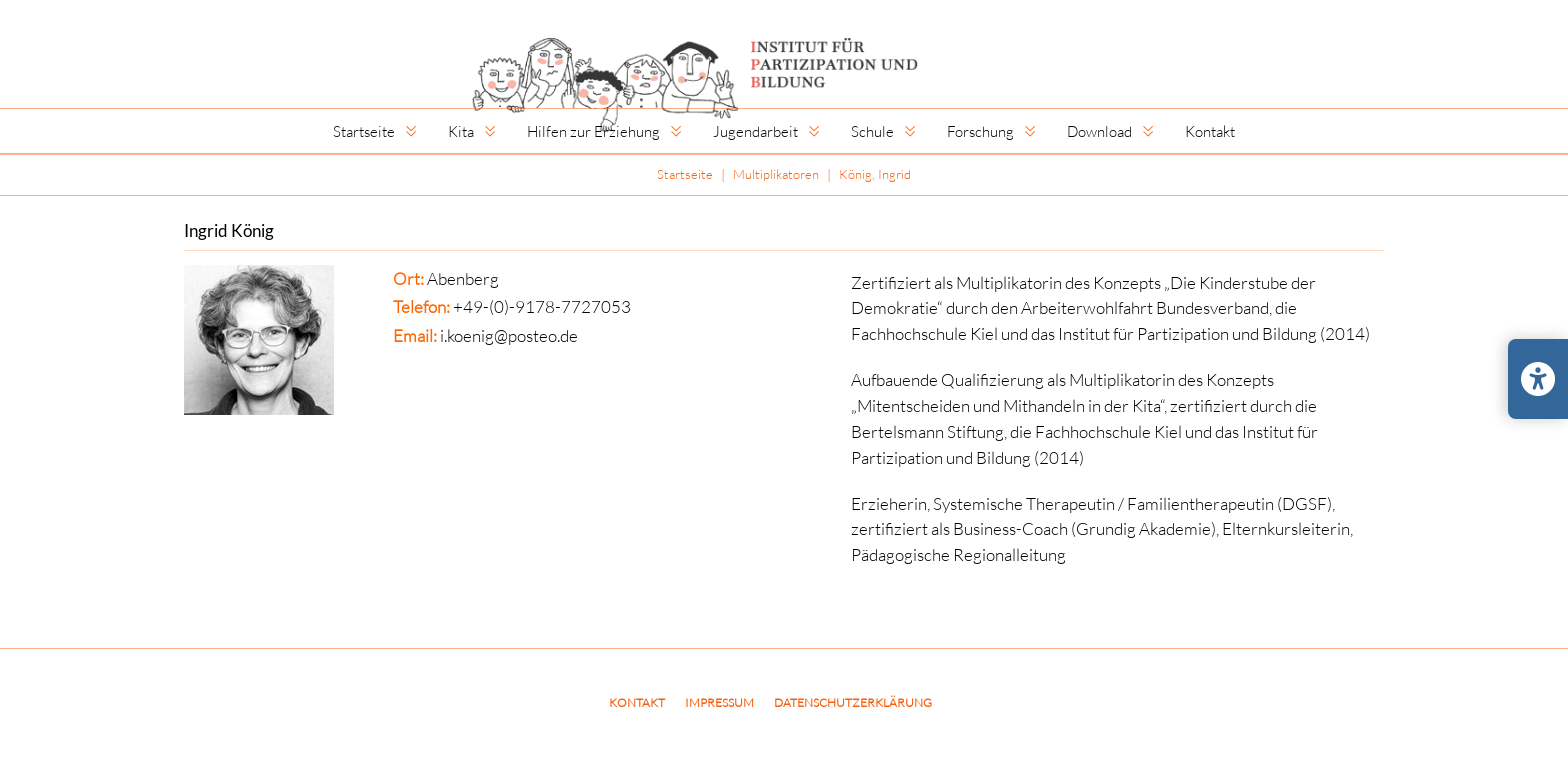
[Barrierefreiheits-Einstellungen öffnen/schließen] (1538, 379)
